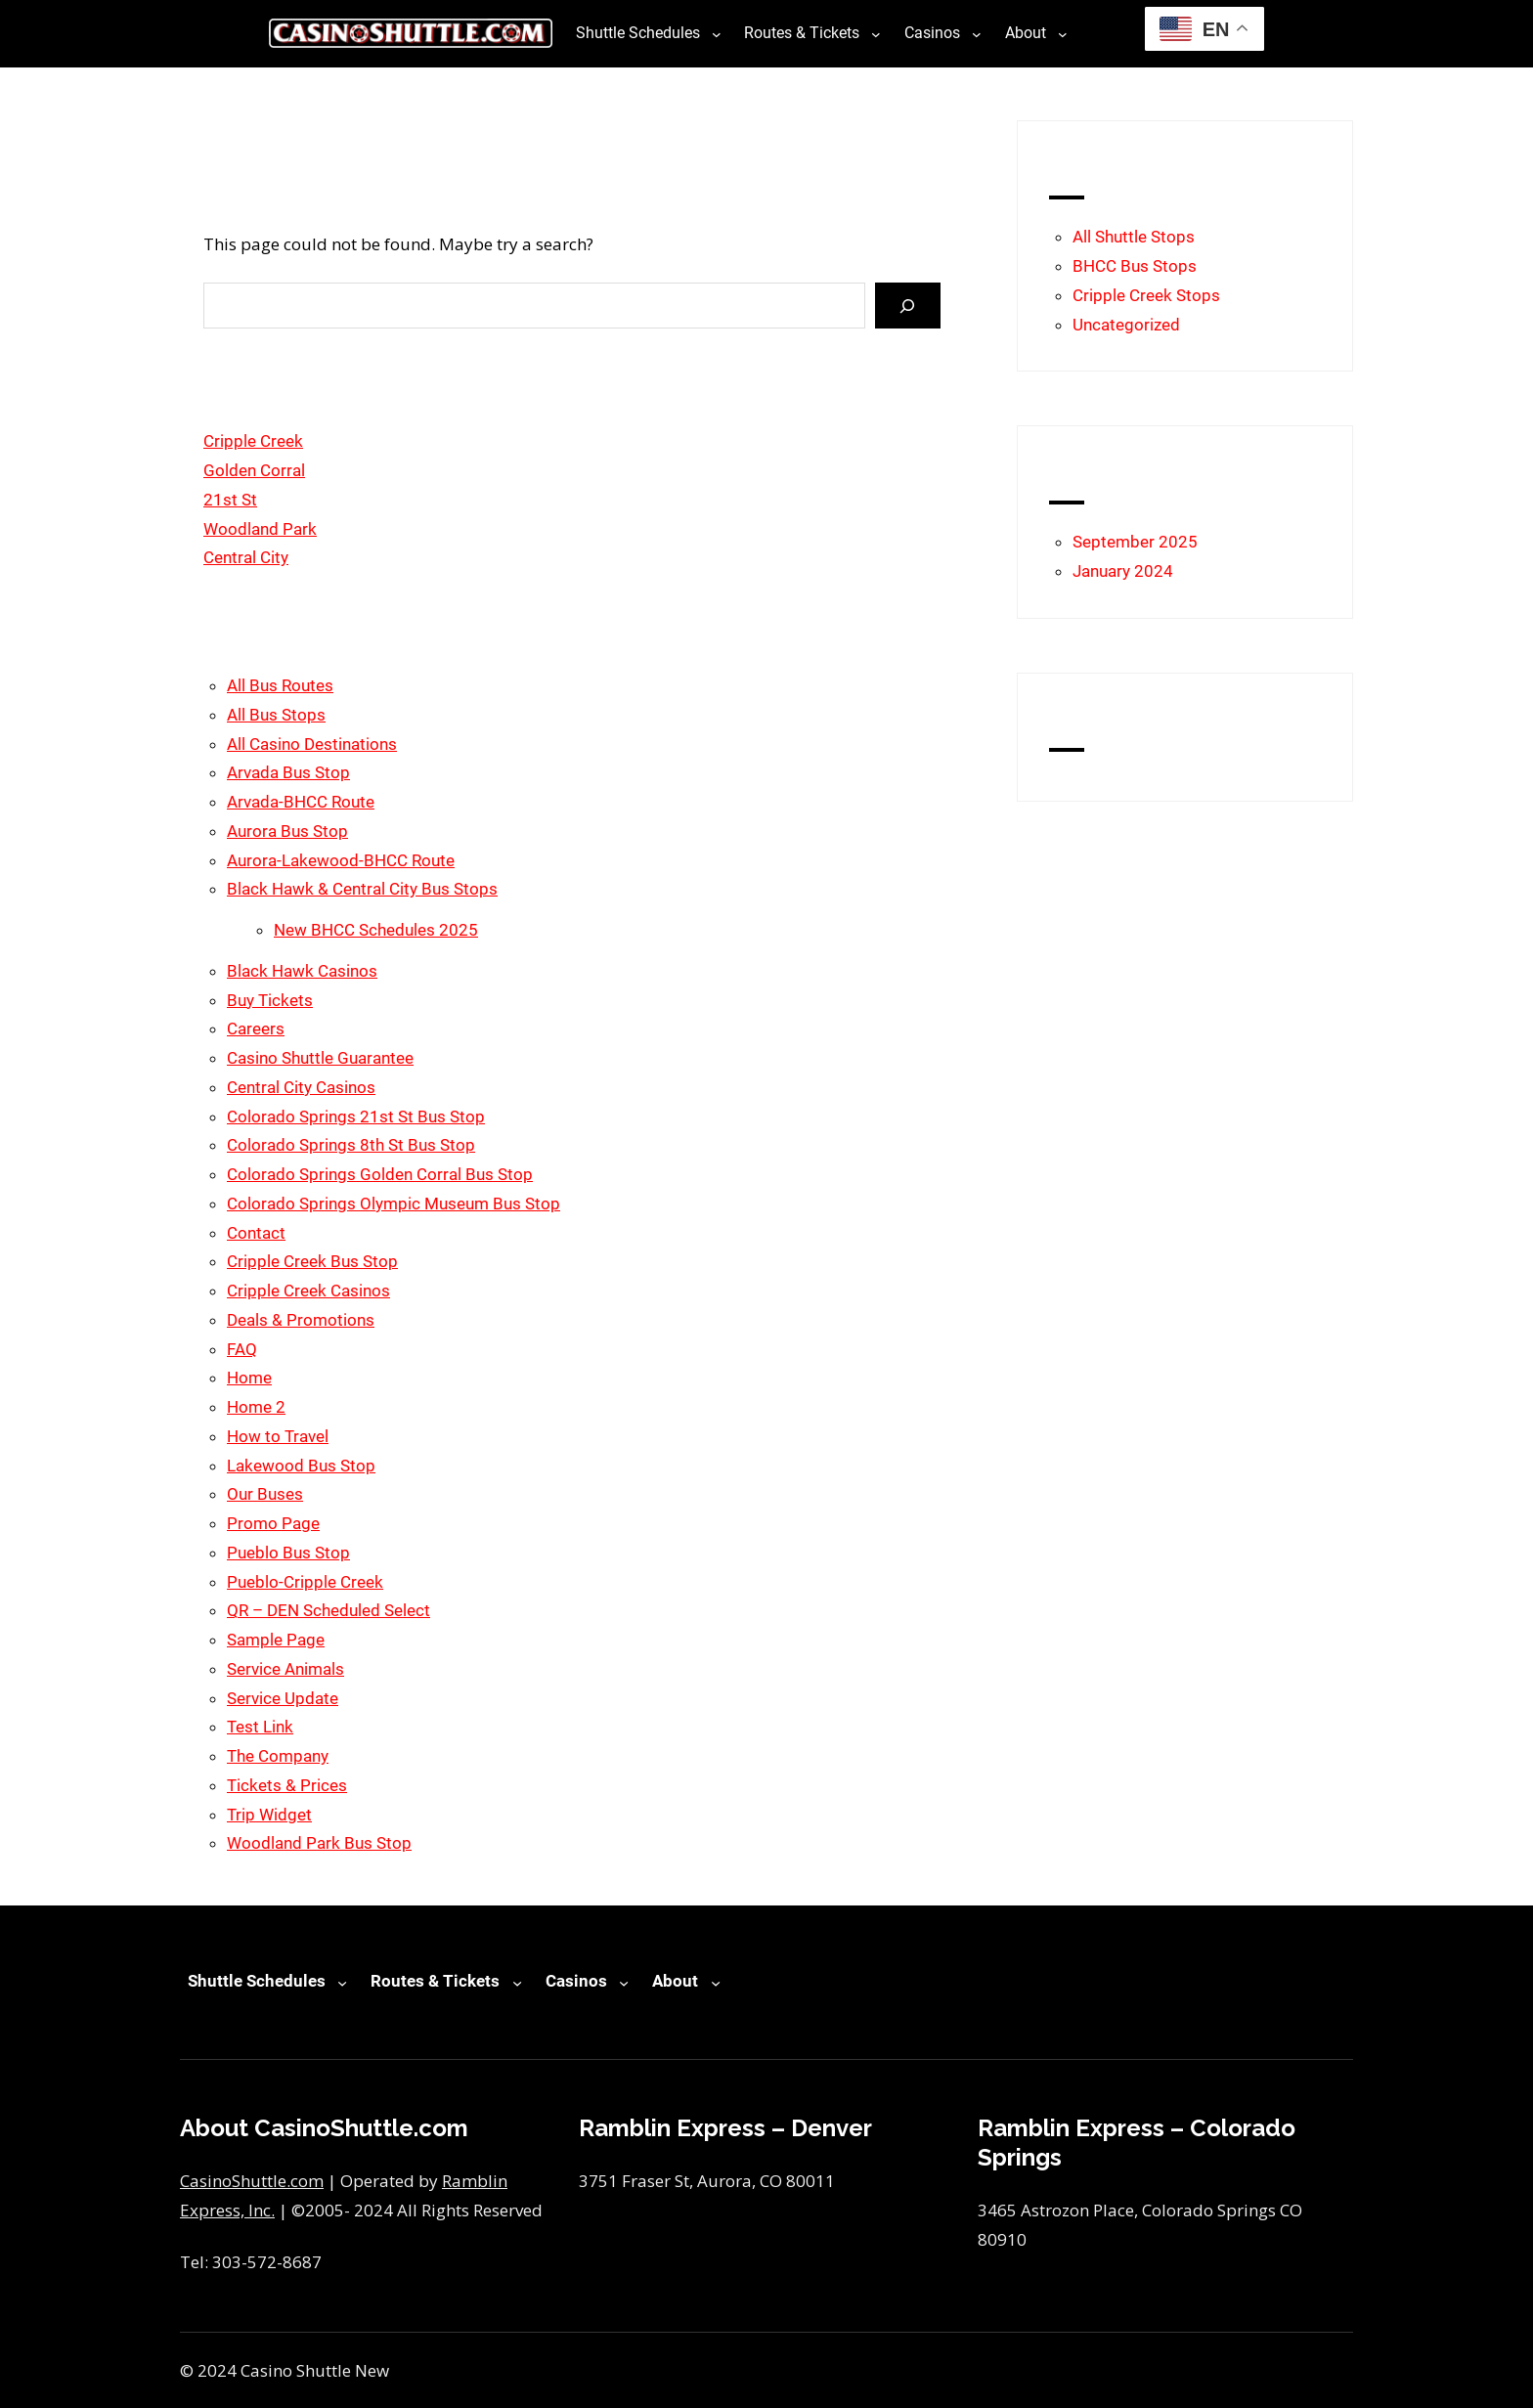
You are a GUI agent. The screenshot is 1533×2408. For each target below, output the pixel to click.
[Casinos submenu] (977, 33)
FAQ (242, 1349)
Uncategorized (1126, 324)
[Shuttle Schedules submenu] (717, 33)
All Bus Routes (280, 685)
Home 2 (256, 1407)
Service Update (282, 1698)
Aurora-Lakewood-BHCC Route (341, 860)
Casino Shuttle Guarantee (320, 1058)
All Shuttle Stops (1134, 236)
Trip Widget (269, 1814)
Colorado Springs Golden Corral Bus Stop (380, 1174)
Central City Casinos (301, 1087)
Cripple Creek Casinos (308, 1290)
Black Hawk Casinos (302, 971)
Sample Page (276, 1639)
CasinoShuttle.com (252, 2180)
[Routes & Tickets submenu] (876, 33)
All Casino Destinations (312, 744)
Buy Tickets (270, 1000)
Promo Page (273, 1523)
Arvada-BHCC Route (300, 801)
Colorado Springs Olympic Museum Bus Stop (393, 1203)
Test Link (260, 1726)
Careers (256, 1028)
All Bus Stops (276, 714)
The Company (277, 1756)
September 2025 (1135, 541)
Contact (256, 1233)
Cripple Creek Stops (1146, 295)
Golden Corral (254, 470)
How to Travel (277, 1436)
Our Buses (265, 1494)
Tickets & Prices (287, 1785)
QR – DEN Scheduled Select (328, 1610)
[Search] (907, 305)
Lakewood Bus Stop (301, 1465)
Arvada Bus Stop (288, 772)
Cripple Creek (253, 441)
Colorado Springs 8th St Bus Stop (351, 1145)
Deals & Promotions (300, 1320)
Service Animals (285, 1669)
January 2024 (1123, 571)
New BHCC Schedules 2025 (376, 930)
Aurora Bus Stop (287, 831)
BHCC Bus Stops (1135, 266)
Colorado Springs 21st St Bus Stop (356, 1116)
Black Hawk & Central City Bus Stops (362, 888)
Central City (245, 557)
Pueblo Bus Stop (288, 1552)
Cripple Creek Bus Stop (312, 1261)
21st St (230, 499)
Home (249, 1377)
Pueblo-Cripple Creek (305, 1582)
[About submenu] (1063, 33)
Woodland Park (260, 529)
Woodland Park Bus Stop (319, 1843)
